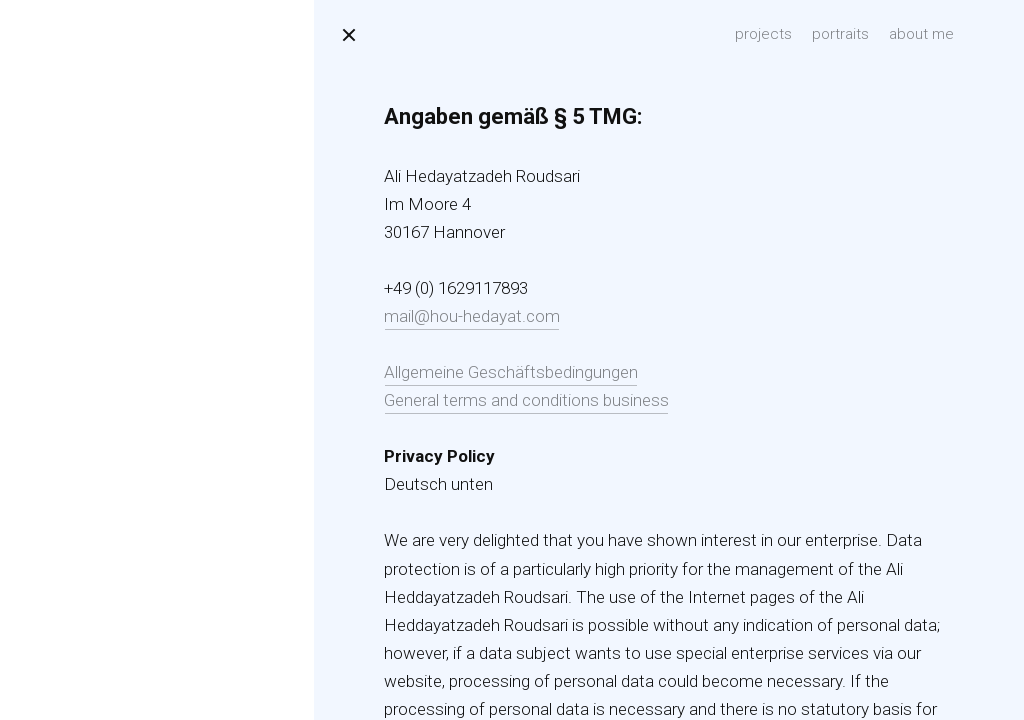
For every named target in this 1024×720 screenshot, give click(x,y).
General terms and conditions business (526, 400)
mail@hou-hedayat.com (472, 316)
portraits (840, 34)
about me (921, 34)
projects (763, 34)
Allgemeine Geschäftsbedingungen (511, 372)
